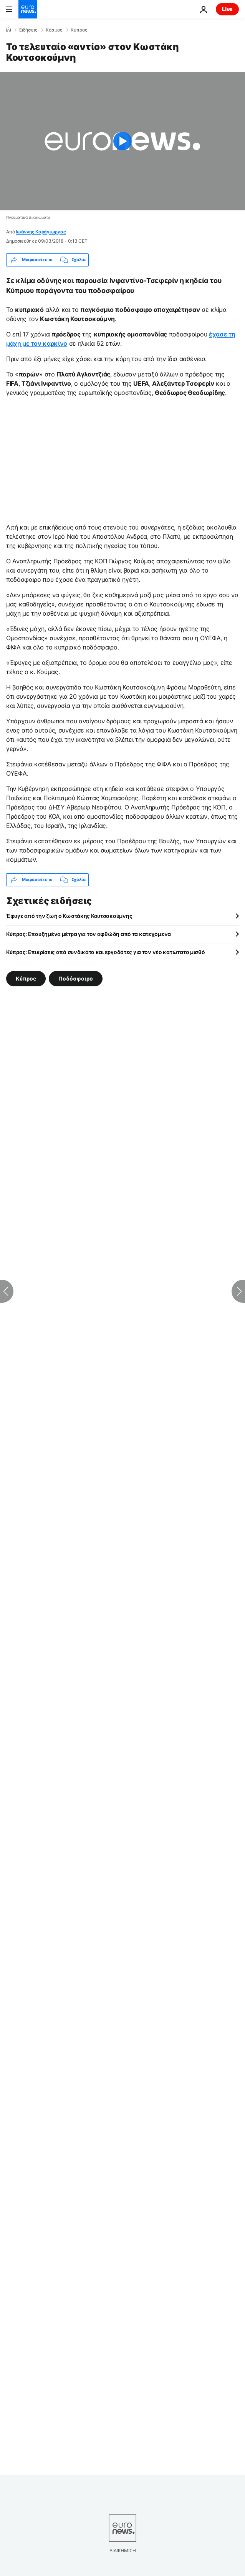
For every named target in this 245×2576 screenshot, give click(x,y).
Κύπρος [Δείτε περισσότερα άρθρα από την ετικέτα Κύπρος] (26, 978)
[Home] (8, 29)
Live (227, 9)
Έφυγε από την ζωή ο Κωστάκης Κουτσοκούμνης (69, 916)
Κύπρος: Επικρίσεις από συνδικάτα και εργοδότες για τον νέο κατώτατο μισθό (105, 952)
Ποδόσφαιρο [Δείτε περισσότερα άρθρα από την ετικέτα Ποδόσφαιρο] (75, 978)
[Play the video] (122, 141)
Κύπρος (79, 30)
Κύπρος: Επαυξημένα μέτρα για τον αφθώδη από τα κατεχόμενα (88, 934)
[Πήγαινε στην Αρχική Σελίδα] (27, 9)
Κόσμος (54, 30)
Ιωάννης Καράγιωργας (41, 232)
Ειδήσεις (28, 30)
